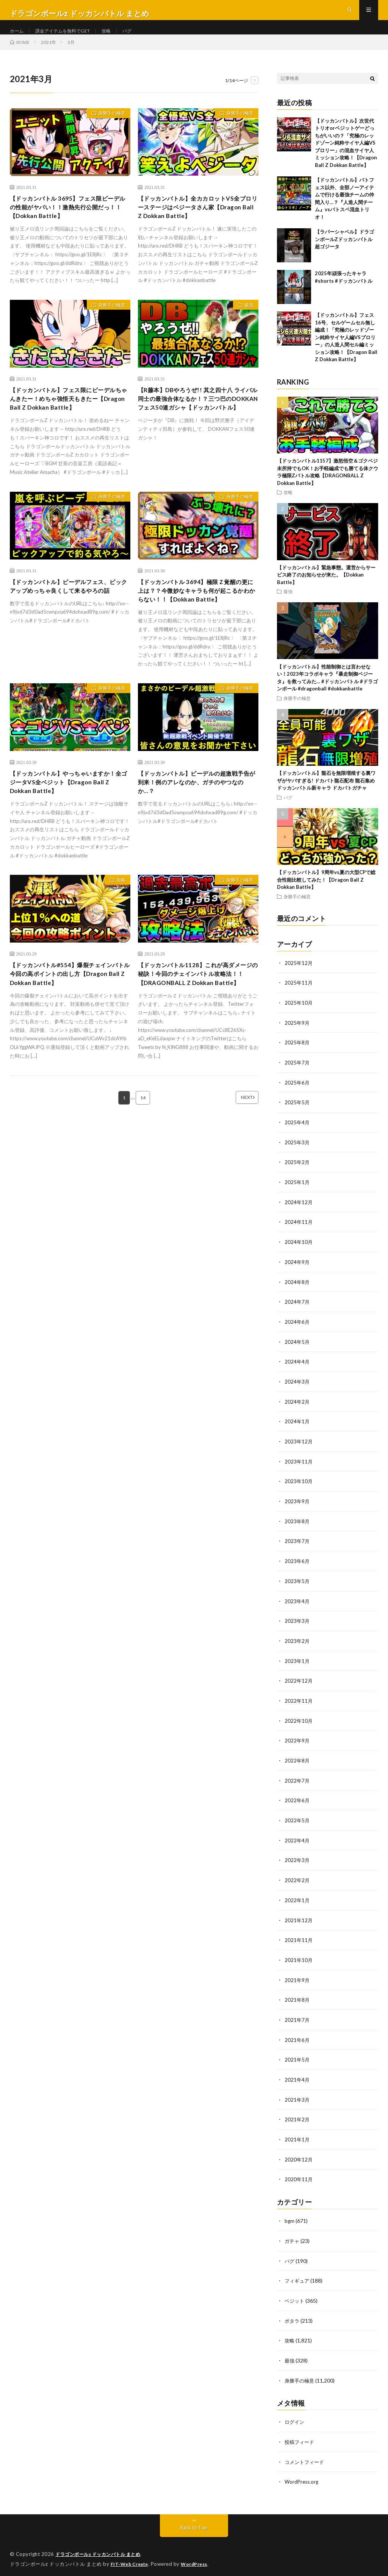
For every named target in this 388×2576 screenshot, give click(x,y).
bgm (290, 2219)
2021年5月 (297, 2060)
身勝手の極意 (108, 129)
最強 (246, 325)
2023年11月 (299, 1469)
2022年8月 (297, 1765)
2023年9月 (297, 1509)
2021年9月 (297, 1981)
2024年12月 (299, 1214)
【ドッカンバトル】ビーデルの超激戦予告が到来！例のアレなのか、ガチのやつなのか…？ (197, 821)
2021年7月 (297, 2021)
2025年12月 (299, 977)
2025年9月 (297, 1036)
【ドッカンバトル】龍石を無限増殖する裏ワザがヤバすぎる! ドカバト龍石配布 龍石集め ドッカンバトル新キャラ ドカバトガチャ (326, 795)
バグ (141, 37)
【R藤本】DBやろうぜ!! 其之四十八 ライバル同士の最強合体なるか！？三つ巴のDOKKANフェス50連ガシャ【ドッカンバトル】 (198, 424)
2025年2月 (297, 1174)
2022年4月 (297, 1843)
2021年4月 (297, 2080)
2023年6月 (297, 1568)
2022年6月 (297, 1804)
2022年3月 (297, 1863)
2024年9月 (297, 1273)
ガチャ (292, 2239)
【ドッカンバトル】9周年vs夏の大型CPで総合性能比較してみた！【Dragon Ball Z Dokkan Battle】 (326, 894)
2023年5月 (297, 1588)
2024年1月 (297, 1430)
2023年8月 (297, 1529)
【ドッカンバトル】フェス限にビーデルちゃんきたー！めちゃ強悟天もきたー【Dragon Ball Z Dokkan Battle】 (69, 419)
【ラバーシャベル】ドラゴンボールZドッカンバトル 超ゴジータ (344, 254)
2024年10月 (299, 1253)
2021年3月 (297, 2099)
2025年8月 (297, 1056)
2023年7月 (297, 1548)
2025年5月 (297, 1115)
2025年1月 (297, 1194)
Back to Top (194, 2523)
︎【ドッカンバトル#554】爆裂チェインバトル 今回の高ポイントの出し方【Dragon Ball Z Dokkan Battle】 (69, 1017)
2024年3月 (297, 1391)
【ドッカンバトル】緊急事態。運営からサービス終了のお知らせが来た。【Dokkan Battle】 (326, 589)
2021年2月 (297, 2119)
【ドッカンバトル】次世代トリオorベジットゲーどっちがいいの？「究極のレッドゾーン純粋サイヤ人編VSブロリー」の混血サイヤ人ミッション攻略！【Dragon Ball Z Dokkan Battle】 (346, 157)
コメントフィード (306, 2457)
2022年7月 (297, 1784)
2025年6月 (297, 1095)
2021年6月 (297, 2040)
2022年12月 (299, 1686)
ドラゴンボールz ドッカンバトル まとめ (101, 2549)
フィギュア (298, 2278)
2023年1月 (297, 1666)
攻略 (118, 37)
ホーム (18, 37)
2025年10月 (299, 1017)
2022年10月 (299, 1725)
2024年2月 (297, 1410)
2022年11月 (299, 1706)
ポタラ (292, 2318)
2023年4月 (297, 1607)
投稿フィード (300, 2438)
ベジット (295, 2298)
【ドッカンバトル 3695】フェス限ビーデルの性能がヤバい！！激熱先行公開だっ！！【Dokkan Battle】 (69, 224)
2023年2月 (297, 1647)
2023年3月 (297, 1627)
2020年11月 (299, 2178)
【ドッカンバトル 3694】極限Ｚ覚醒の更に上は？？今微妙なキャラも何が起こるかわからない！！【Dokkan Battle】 (197, 621)
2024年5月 (297, 1351)
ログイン (295, 2418)
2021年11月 (299, 1942)
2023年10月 (299, 1489)
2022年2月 (297, 1883)
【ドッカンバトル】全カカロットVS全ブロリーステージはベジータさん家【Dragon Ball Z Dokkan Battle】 (197, 224)
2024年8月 (297, 1292)
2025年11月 (299, 997)
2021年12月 (299, 1922)
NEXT (236, 1153)
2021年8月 (297, 2001)
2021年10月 (299, 1962)
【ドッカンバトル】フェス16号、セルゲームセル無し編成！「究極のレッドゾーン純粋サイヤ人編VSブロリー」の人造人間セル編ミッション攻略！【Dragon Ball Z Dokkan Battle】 (346, 352)
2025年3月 (297, 1155)
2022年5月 (297, 1824)
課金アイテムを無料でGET (70, 37)
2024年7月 (297, 1312)
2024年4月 (297, 1371)
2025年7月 (297, 1076)
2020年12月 (299, 2158)
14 (143, 1153)
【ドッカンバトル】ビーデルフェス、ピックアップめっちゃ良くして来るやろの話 (69, 616)
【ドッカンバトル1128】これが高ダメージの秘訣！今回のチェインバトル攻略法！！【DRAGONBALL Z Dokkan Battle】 (197, 1022)
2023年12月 (299, 1450)
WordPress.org (303, 2477)
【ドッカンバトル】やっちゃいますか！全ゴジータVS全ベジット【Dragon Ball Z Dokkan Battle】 (66, 821)
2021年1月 (297, 2139)
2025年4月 (297, 1135)
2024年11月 (299, 1233)
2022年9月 (297, 1745)
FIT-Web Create (131, 2559)
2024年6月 (297, 1332)
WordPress (198, 2559)
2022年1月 (297, 1903)
